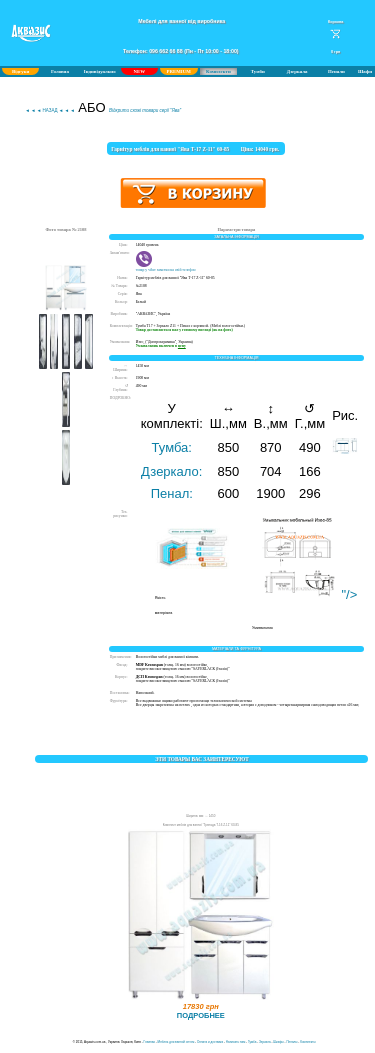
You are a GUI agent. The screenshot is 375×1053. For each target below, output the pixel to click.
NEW (140, 71)
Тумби (258, 71)
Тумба (252, 1042)
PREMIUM (178, 71)
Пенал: (172, 493)
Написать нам (235, 1042)
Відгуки (20, 71)
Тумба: (172, 447)
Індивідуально (100, 71)
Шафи (365, 71)
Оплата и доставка (210, 1042)
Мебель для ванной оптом (176, 1042)
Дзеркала (297, 71)
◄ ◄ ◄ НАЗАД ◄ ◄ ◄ (49, 110)
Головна (60, 71)
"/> (306, 594)
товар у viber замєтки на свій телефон (166, 268)
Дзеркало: (171, 471)
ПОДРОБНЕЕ (201, 1015)
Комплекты (307, 1042)
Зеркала (265, 1042)
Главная (149, 1042)
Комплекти (218, 71)
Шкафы (278, 1042)
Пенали (336, 71)
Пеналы (291, 1042)
